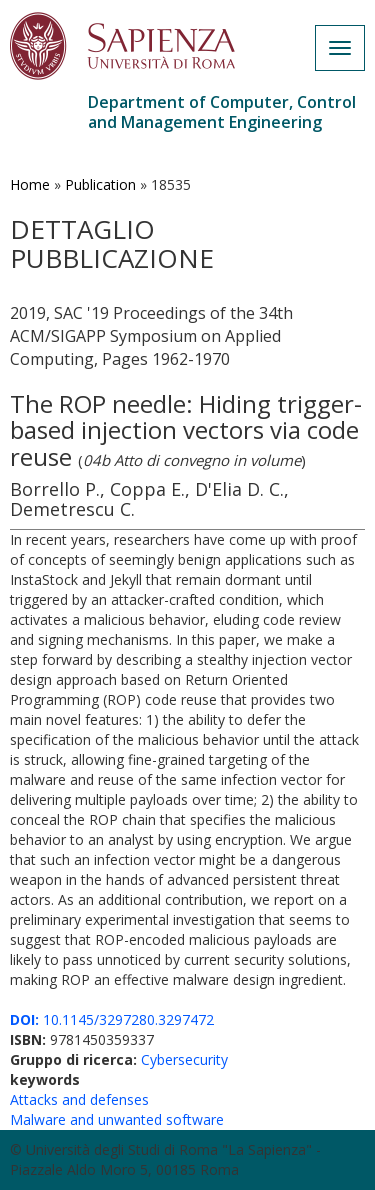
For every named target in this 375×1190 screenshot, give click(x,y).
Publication (100, 184)
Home (30, 184)
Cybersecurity (184, 1059)
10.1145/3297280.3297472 (112, 1019)
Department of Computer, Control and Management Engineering (222, 112)
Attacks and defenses (79, 1099)
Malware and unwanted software (117, 1119)
